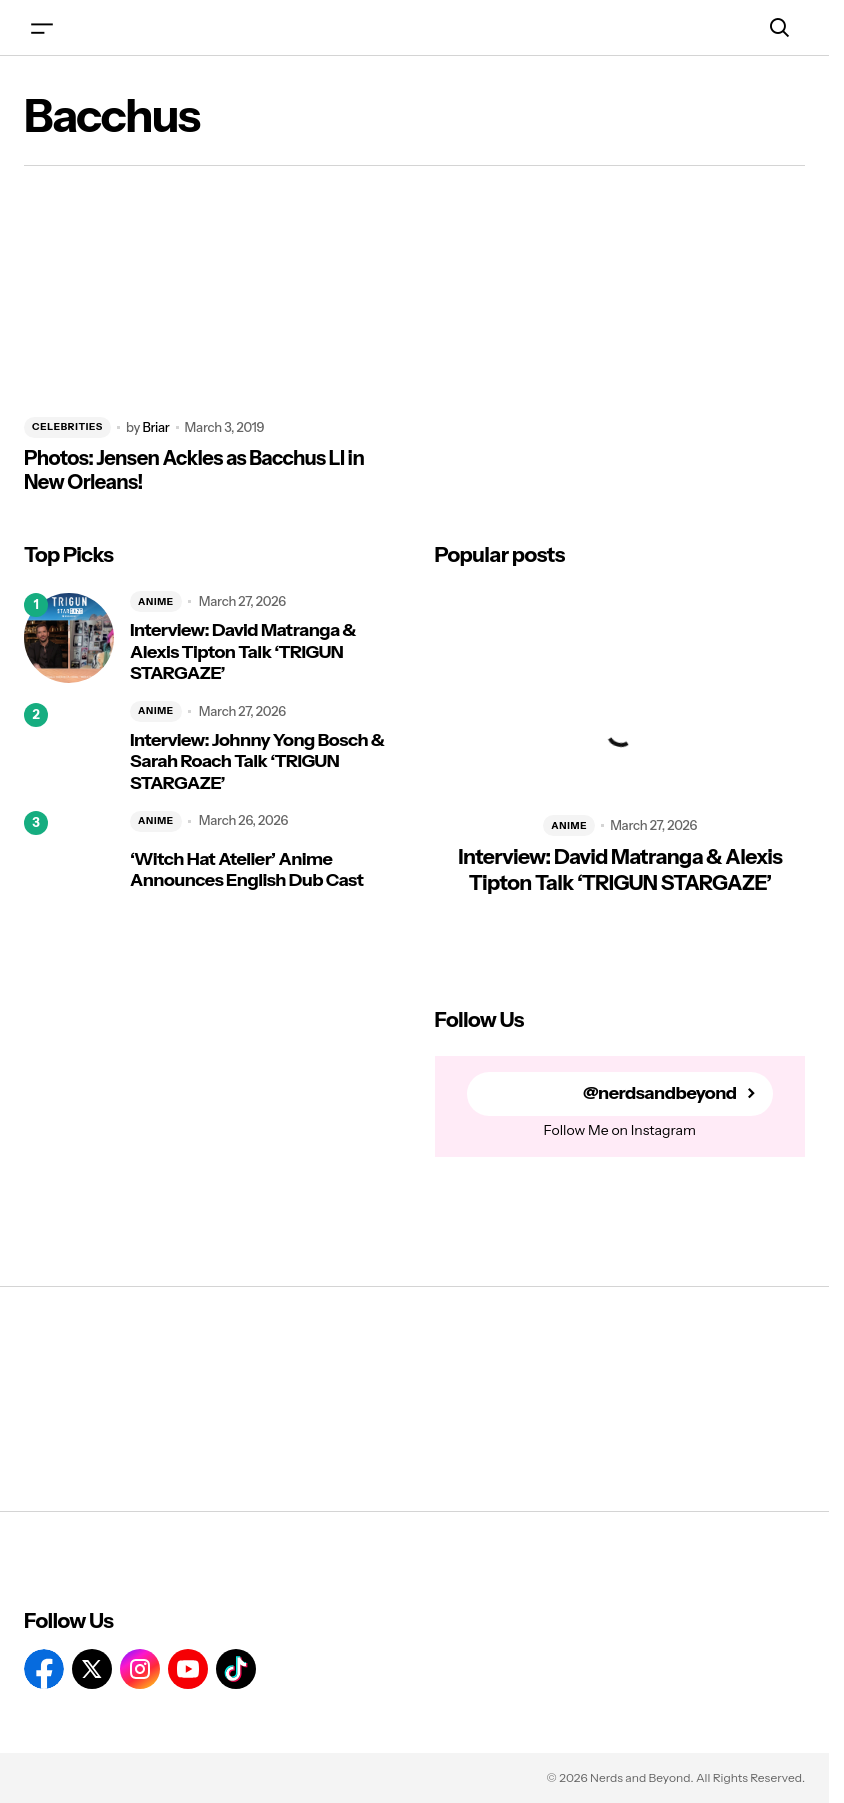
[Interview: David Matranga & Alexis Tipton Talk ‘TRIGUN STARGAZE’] (69, 638)
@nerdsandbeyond (660, 1093)
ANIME (156, 601)
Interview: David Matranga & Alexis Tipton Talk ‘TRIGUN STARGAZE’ (243, 652)
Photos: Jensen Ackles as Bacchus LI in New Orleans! (194, 470)
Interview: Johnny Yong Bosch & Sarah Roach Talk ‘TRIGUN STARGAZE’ (257, 762)
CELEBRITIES (67, 426)
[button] (42, 27)
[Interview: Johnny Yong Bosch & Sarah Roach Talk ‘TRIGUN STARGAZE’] (69, 748)
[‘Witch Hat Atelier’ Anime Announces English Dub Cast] (69, 856)
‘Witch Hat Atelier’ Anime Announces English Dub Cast (246, 870)
